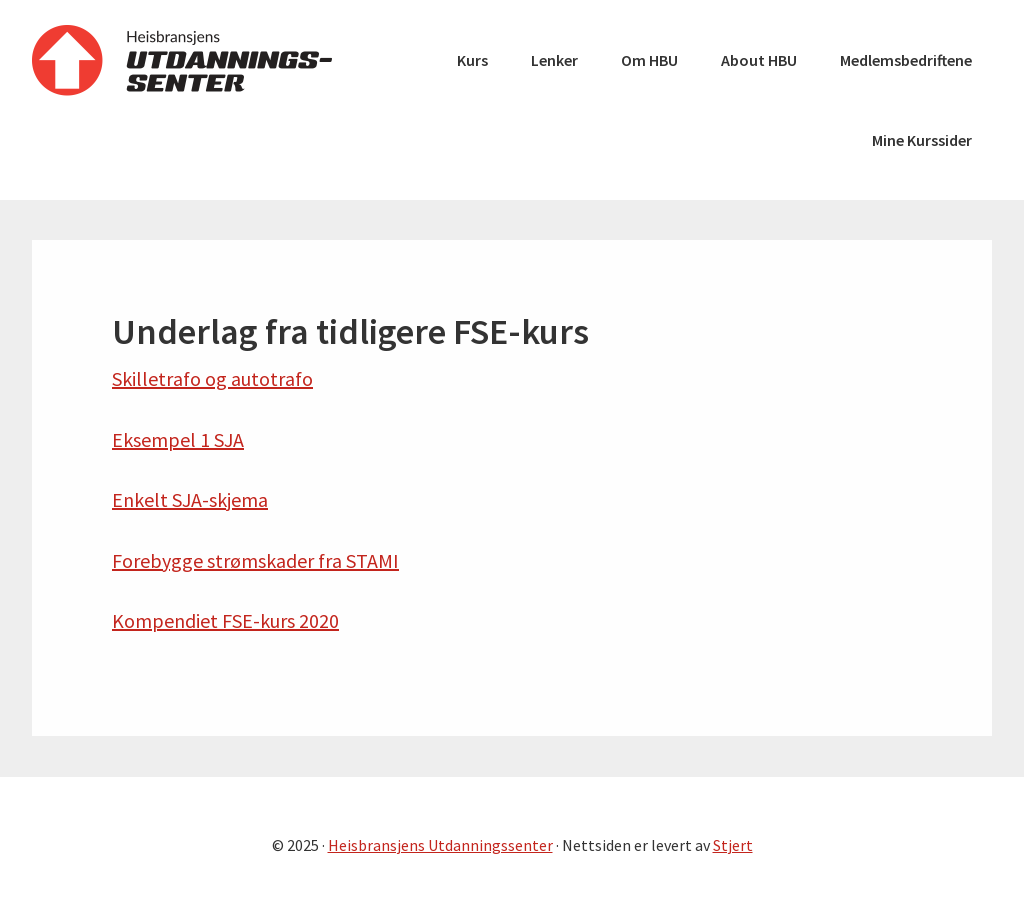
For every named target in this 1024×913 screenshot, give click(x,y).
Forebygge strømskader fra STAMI (255, 560)
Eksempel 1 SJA (178, 439)
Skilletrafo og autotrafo (212, 378)
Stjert (733, 845)
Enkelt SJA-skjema (190, 499)
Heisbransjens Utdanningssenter (182, 60)
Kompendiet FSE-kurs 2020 (225, 620)
